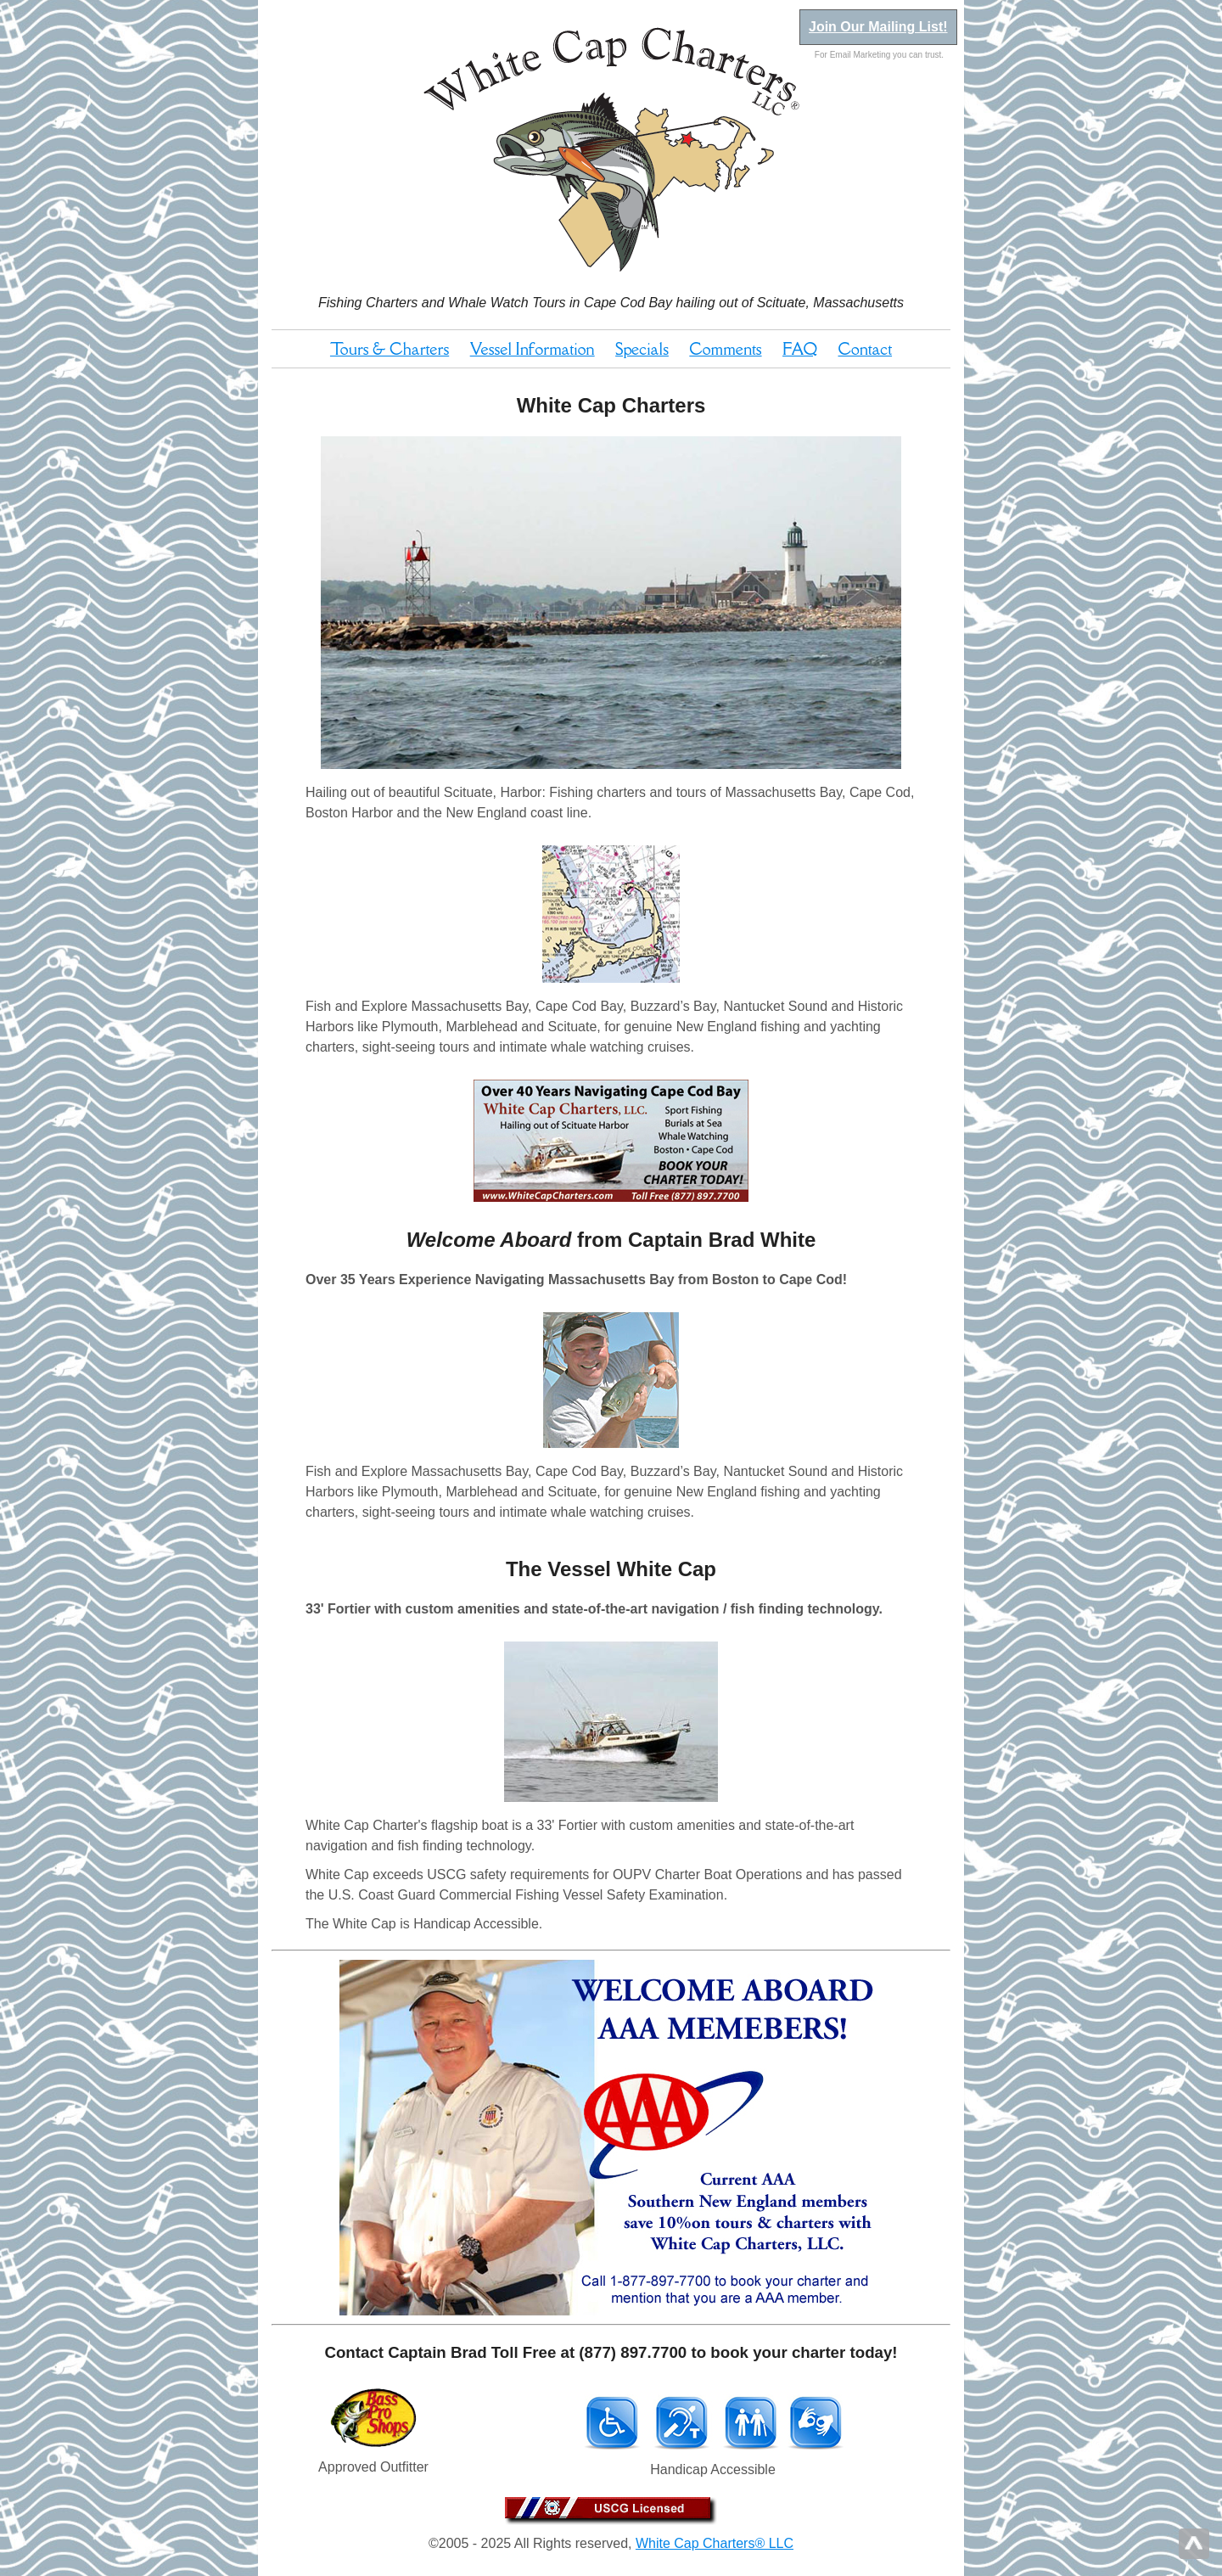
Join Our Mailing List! (878, 27)
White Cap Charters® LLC (714, 2543)
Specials (642, 349)
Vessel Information (532, 349)
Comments (725, 349)
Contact (865, 349)
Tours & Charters (389, 349)
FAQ (799, 349)
